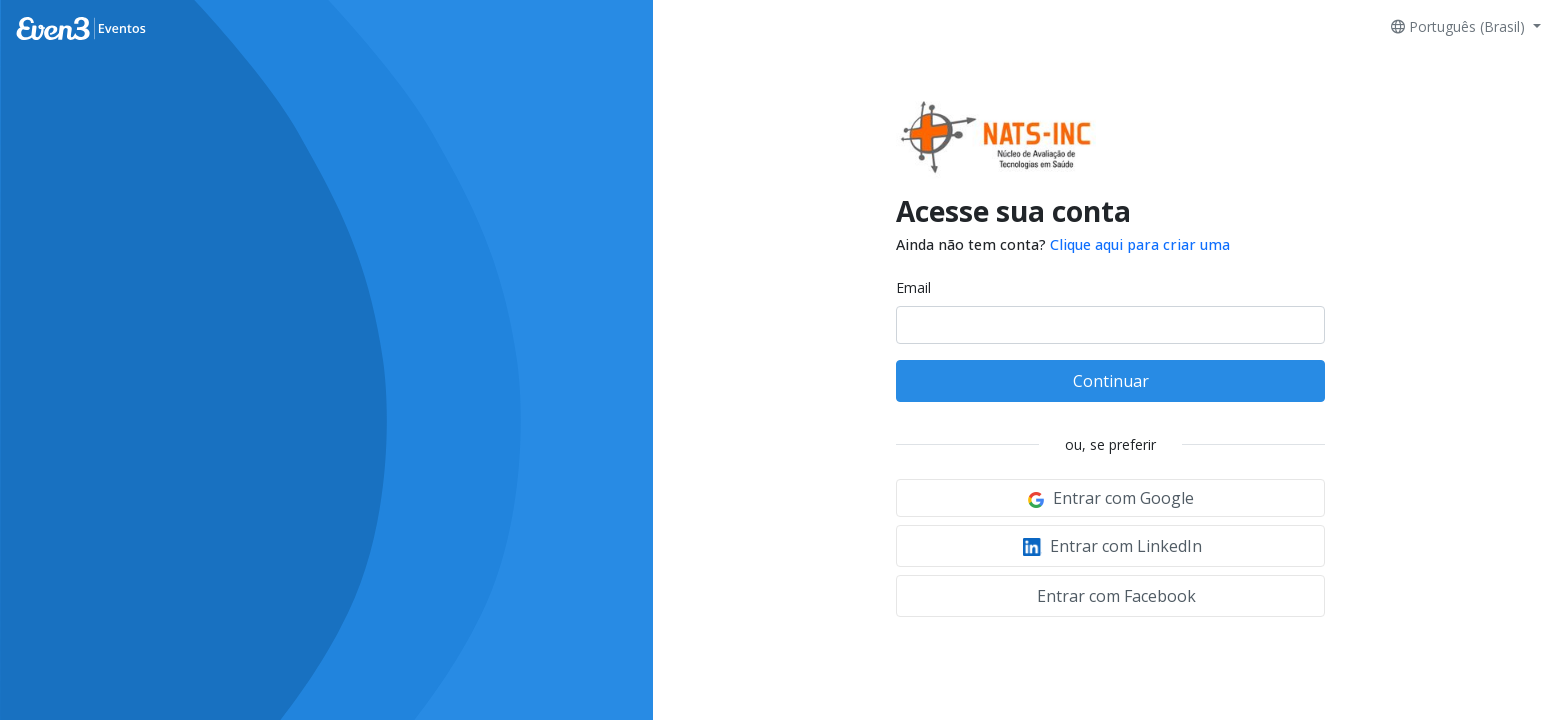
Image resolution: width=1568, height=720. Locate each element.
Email (913, 287)
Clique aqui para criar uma (1140, 244)
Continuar (1111, 381)
